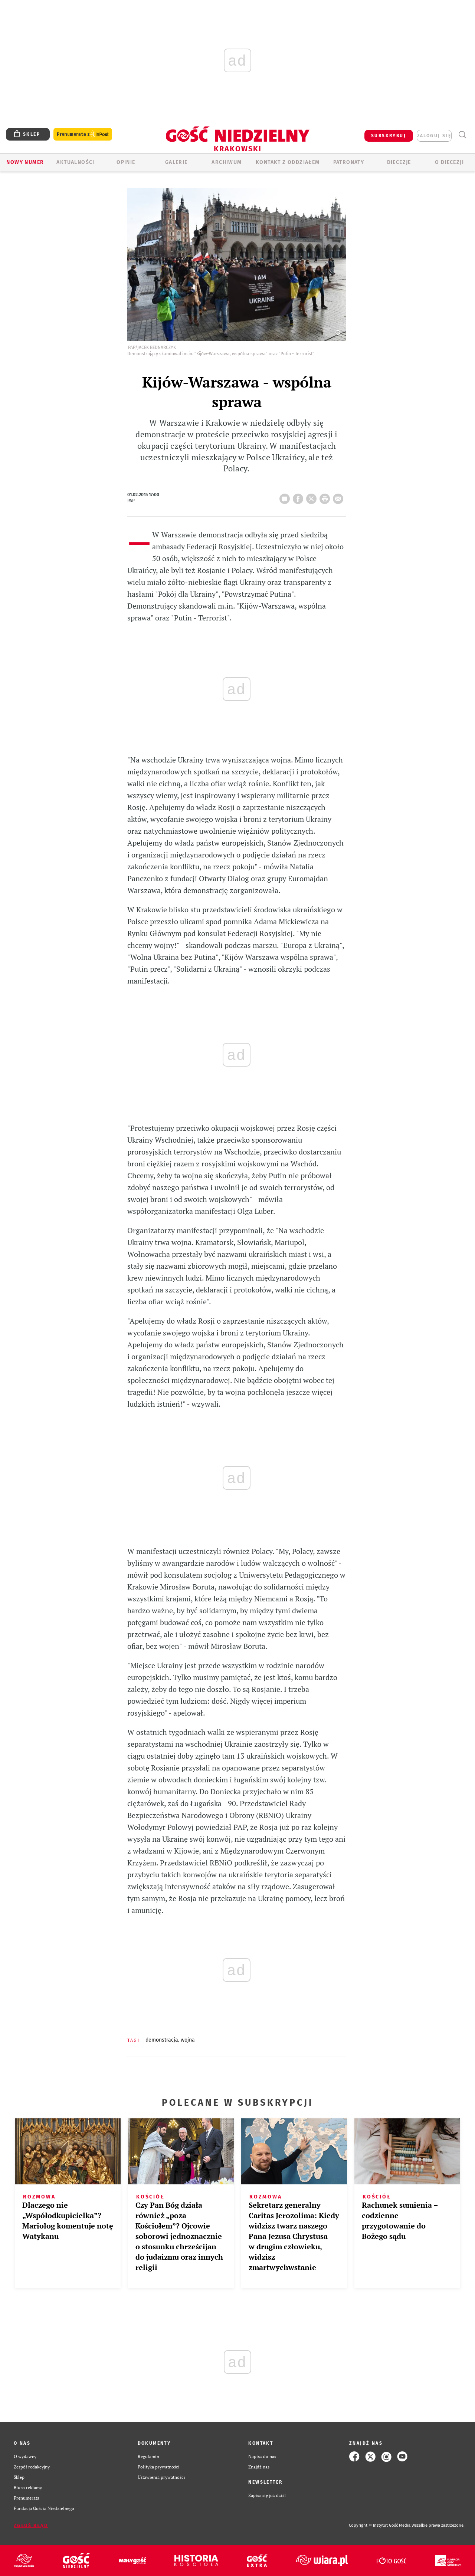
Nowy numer (25, 162)
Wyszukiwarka (462, 135)
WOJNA (188, 2040)
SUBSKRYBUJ (388, 135)
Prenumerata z (83, 134)
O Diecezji (449, 162)
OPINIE (126, 162)
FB (299, 496)
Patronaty (348, 162)
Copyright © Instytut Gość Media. (380, 2525)
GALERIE (176, 162)
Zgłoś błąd (31, 2525)
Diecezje (399, 162)
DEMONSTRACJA (161, 2040)
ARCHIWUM (227, 162)
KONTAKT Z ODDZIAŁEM (288, 162)
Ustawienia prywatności (161, 2477)
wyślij (339, 496)
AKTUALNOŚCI (75, 162)
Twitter (313, 496)
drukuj (326, 496)
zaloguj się (434, 135)
